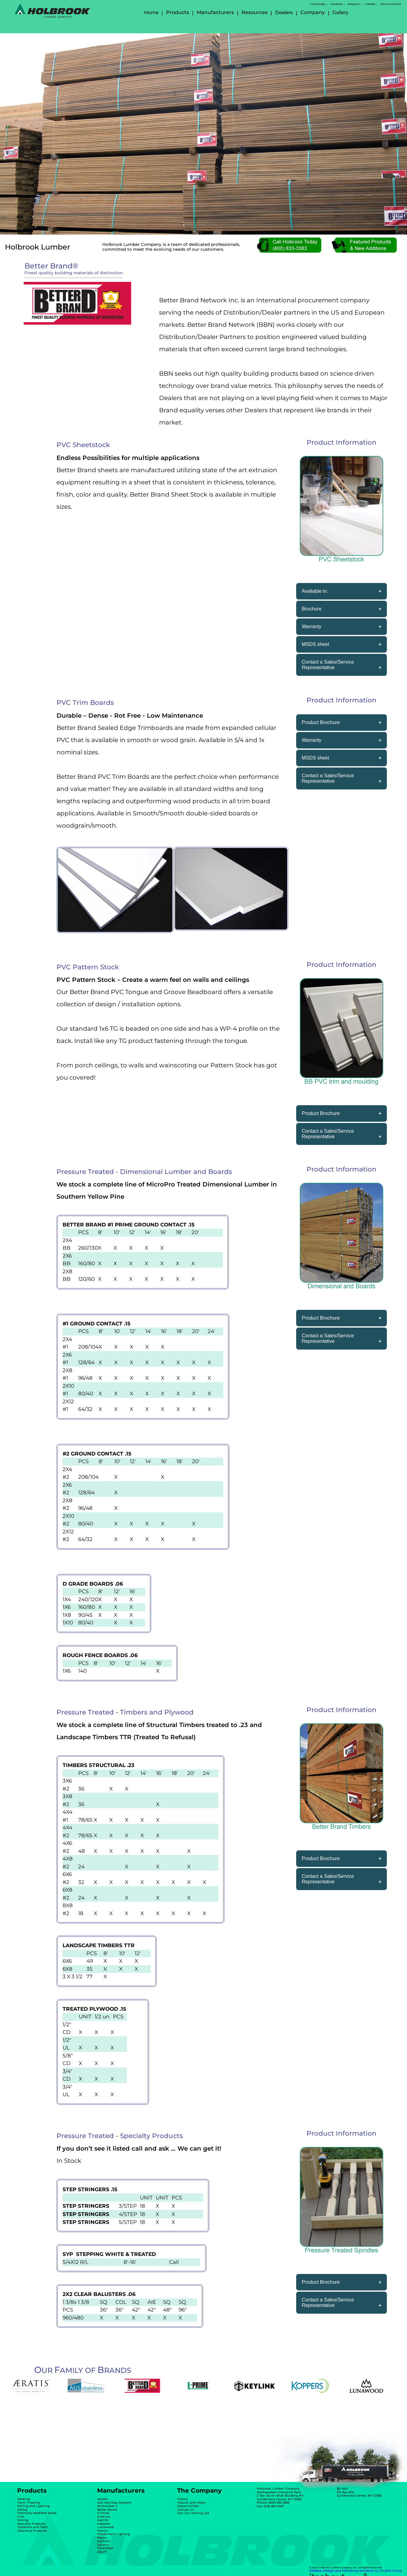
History (182, 2499)
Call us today (317, 3)
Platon (102, 2537)
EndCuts (103, 2516)
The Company (199, 2490)
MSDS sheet (315, 644)
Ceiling (22, 2520)
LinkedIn (370, 3)
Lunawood (105, 2527)
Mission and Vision (191, 2502)
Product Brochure (321, 722)
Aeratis (102, 2499)
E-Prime (103, 2513)
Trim (20, 2516)
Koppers (103, 2523)
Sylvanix (103, 2544)
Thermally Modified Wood (36, 2513)
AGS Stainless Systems (114, 2502)
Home (151, 12)
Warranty (311, 626)
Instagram (353, 3)
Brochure (312, 608)
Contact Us (185, 2509)
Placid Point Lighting (113, 2534)
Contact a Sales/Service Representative (328, 664)
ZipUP (102, 2551)
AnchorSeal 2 (107, 2506)
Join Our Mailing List (193, 2513)
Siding (22, 2509)
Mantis (102, 2530)
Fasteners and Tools (32, 2527)
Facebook (336, 3)
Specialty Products (31, 2523)
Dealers (284, 12)
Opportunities (188, 2506)
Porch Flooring (28, 2502)
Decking (23, 2499)
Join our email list (390, 3)
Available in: (315, 591)
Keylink (102, 2520)
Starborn (104, 2541)
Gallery (340, 12)
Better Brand (107, 2509)
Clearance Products (32, 2530)
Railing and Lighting (33, 2506)
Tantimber (105, 2548)
